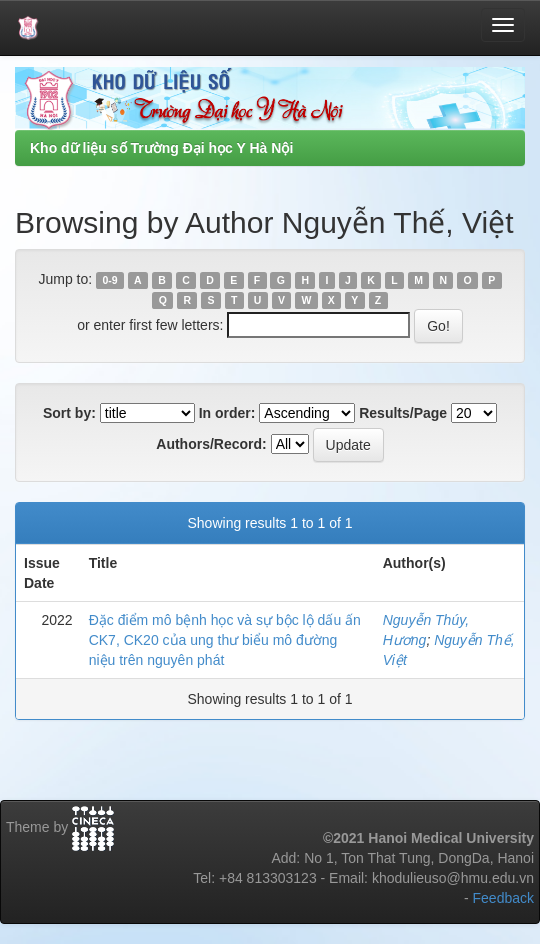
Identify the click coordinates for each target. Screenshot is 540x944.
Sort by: (69, 413)
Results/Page (403, 413)
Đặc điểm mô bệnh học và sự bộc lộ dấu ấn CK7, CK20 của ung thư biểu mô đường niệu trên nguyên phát (225, 640)
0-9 (109, 280)
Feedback (503, 898)
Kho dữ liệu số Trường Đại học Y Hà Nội (161, 148)
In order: (227, 413)
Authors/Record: (211, 444)
